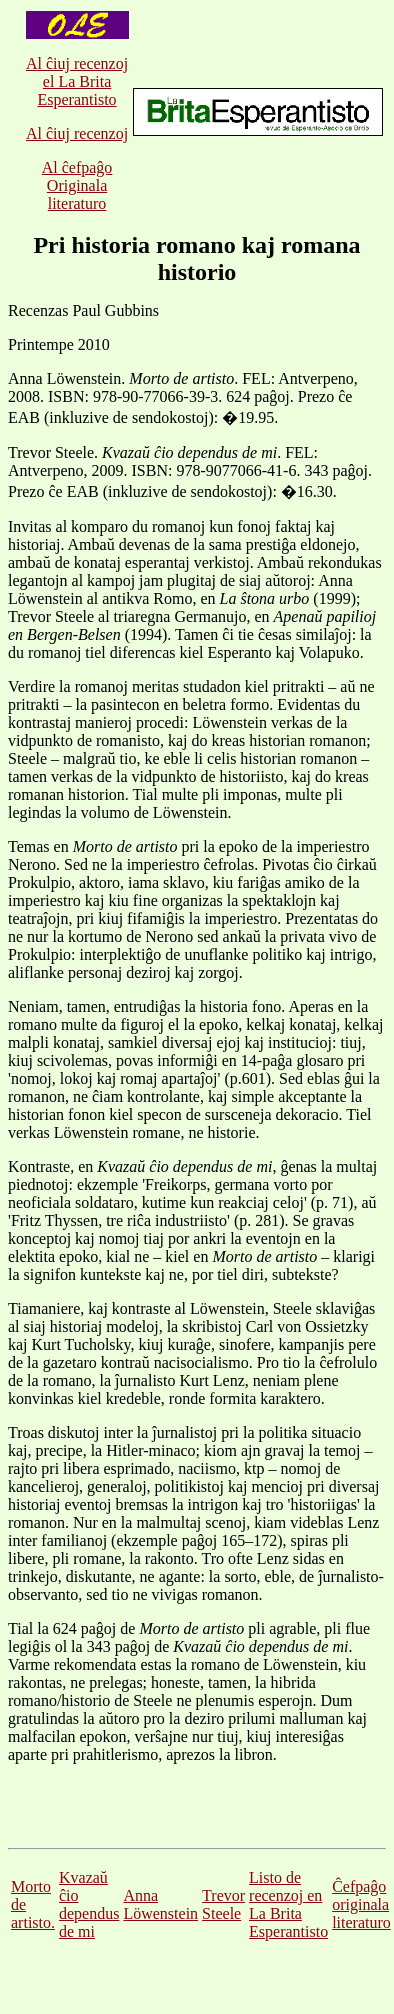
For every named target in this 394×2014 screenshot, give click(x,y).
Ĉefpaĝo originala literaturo (361, 1904)
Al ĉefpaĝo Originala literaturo (77, 185)
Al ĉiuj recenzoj (77, 133)
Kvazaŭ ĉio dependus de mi (89, 1904)
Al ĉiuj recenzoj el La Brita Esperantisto (77, 81)
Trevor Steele (223, 1904)
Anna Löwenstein (160, 1904)
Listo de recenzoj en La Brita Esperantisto (288, 1904)
